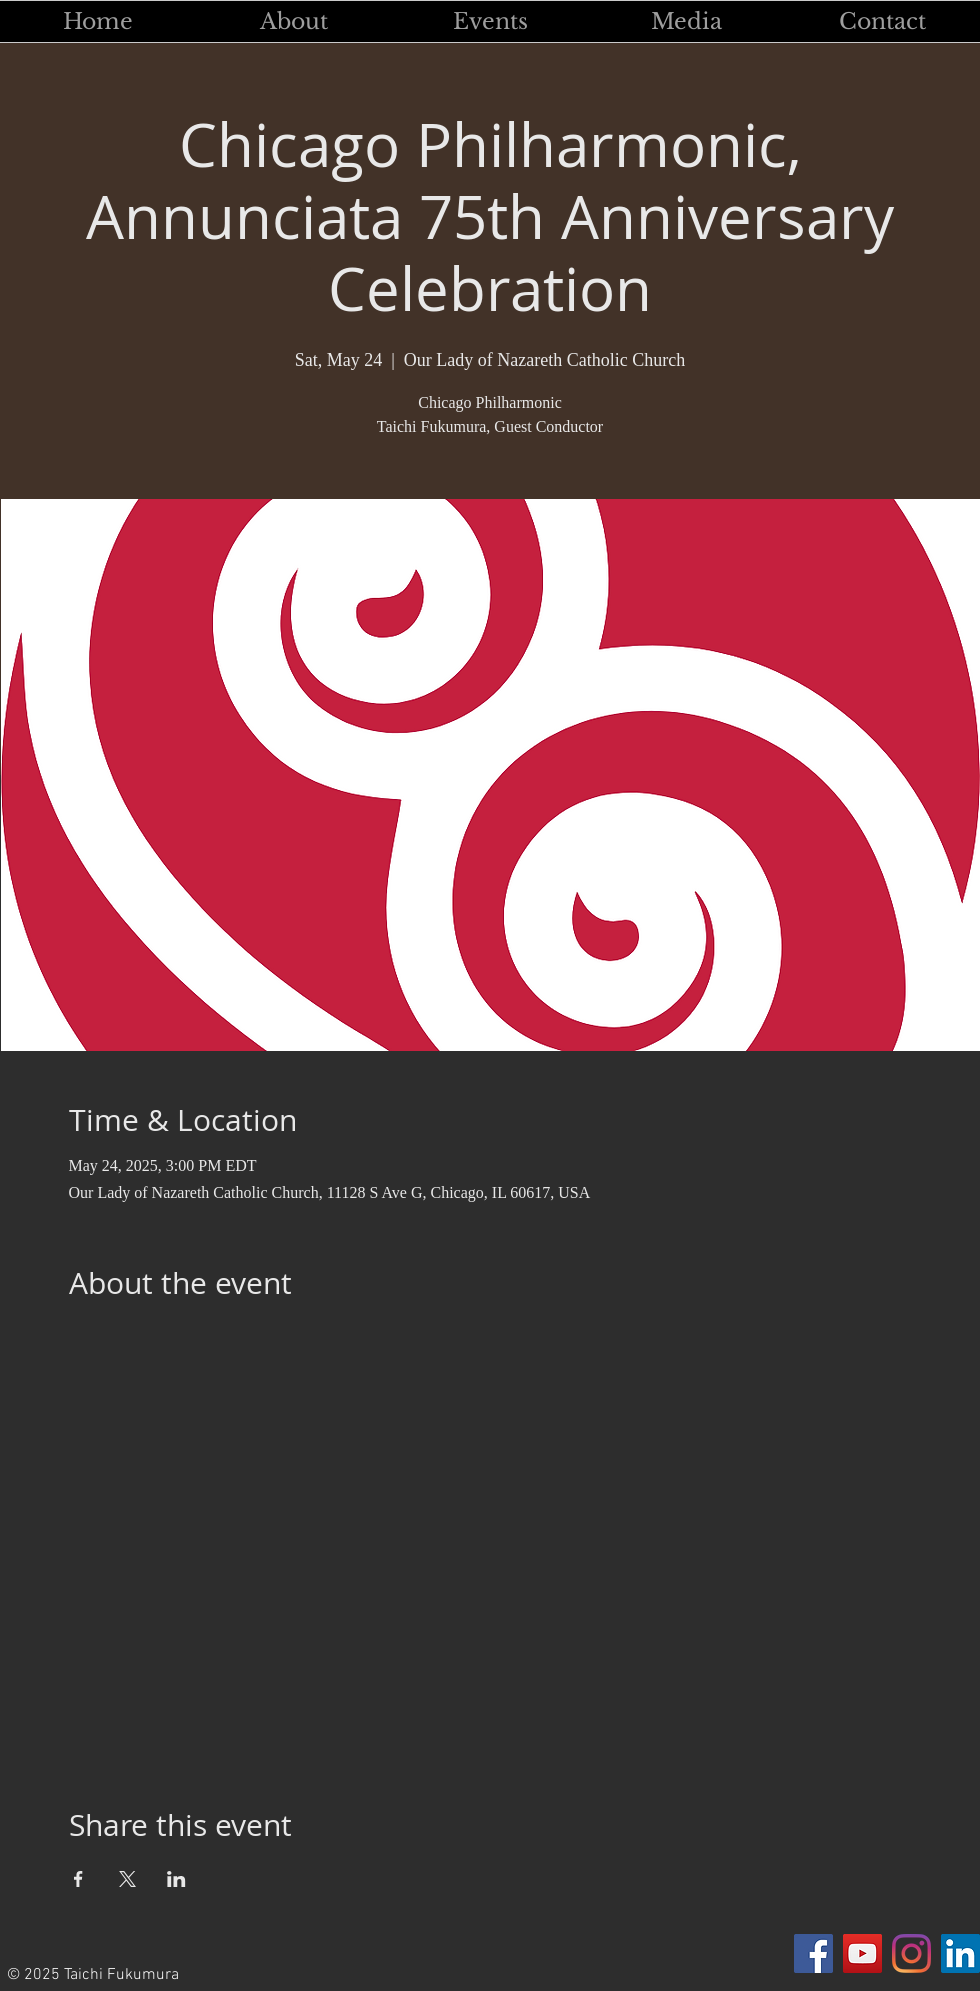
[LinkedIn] (960, 1953)
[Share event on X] (127, 1879)
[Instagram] (911, 1953)
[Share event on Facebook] (78, 1879)
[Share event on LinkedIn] (176, 1879)
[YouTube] (862, 1953)
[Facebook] (813, 1953)
